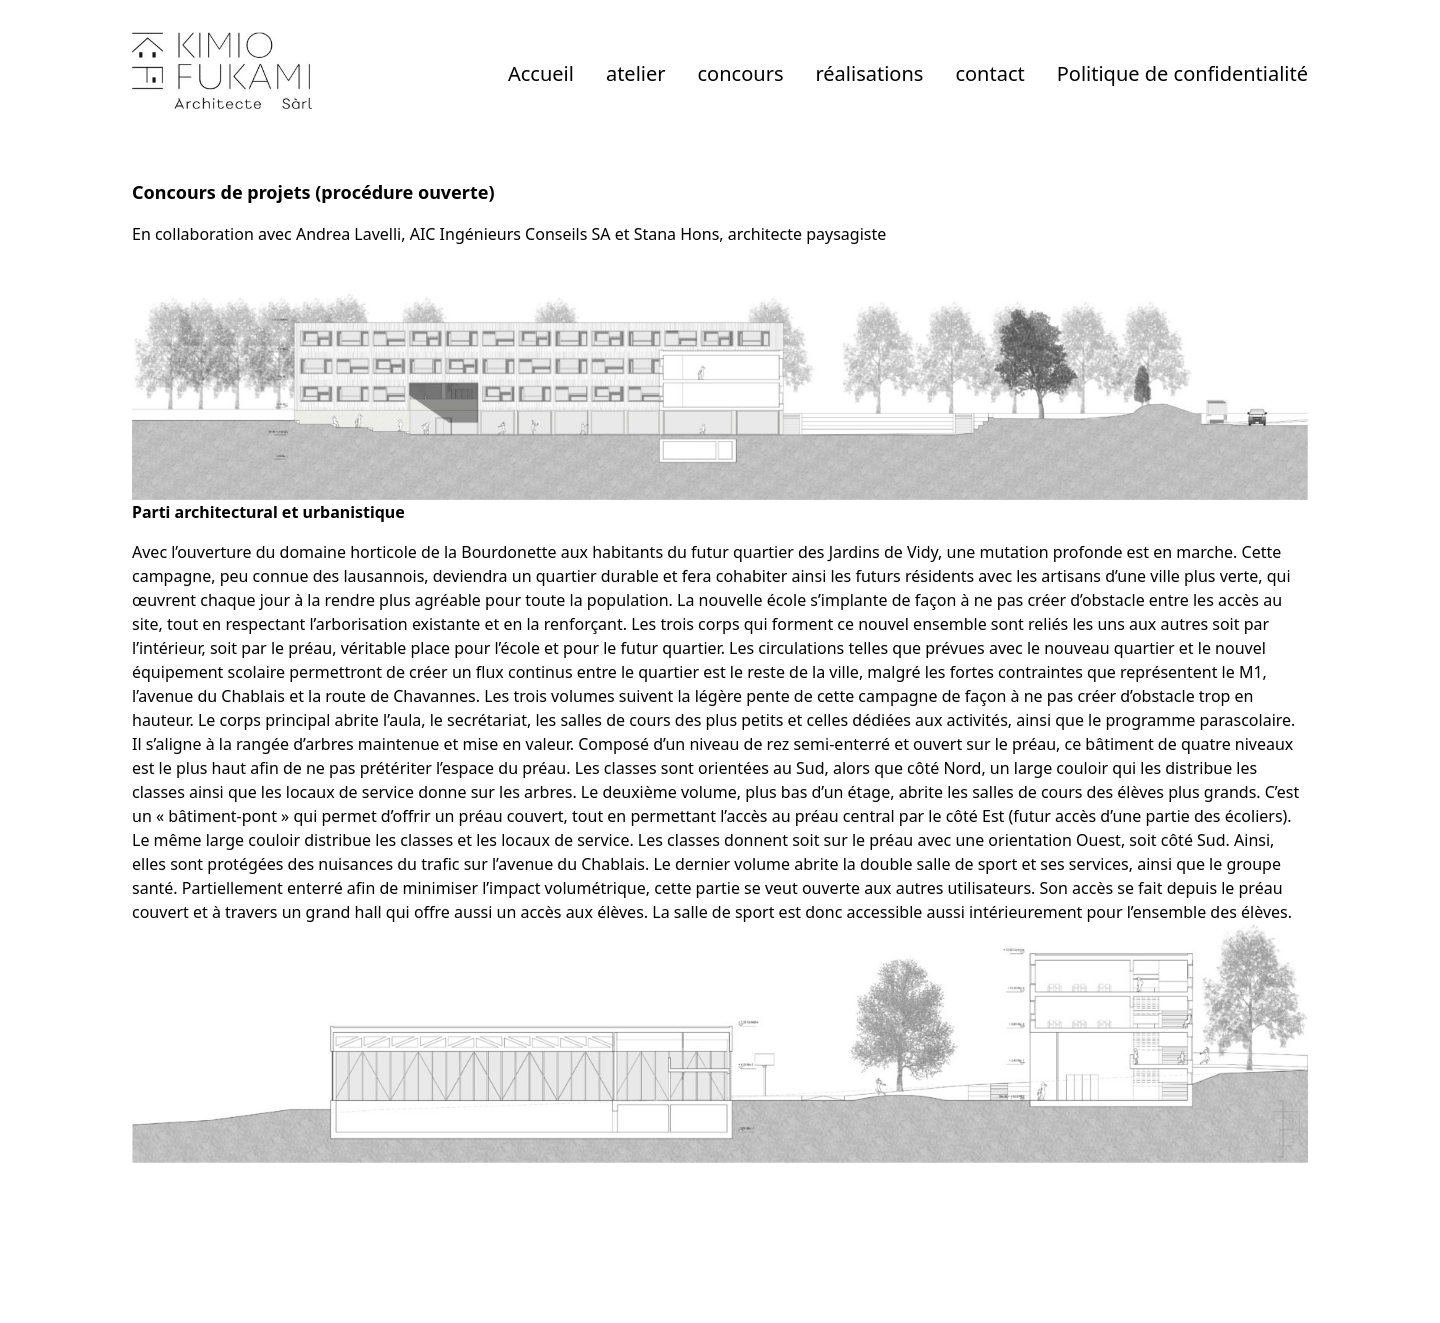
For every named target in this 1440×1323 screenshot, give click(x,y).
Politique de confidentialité (1182, 73)
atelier (636, 73)
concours (741, 73)
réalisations (869, 73)
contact (989, 73)
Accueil (541, 73)
